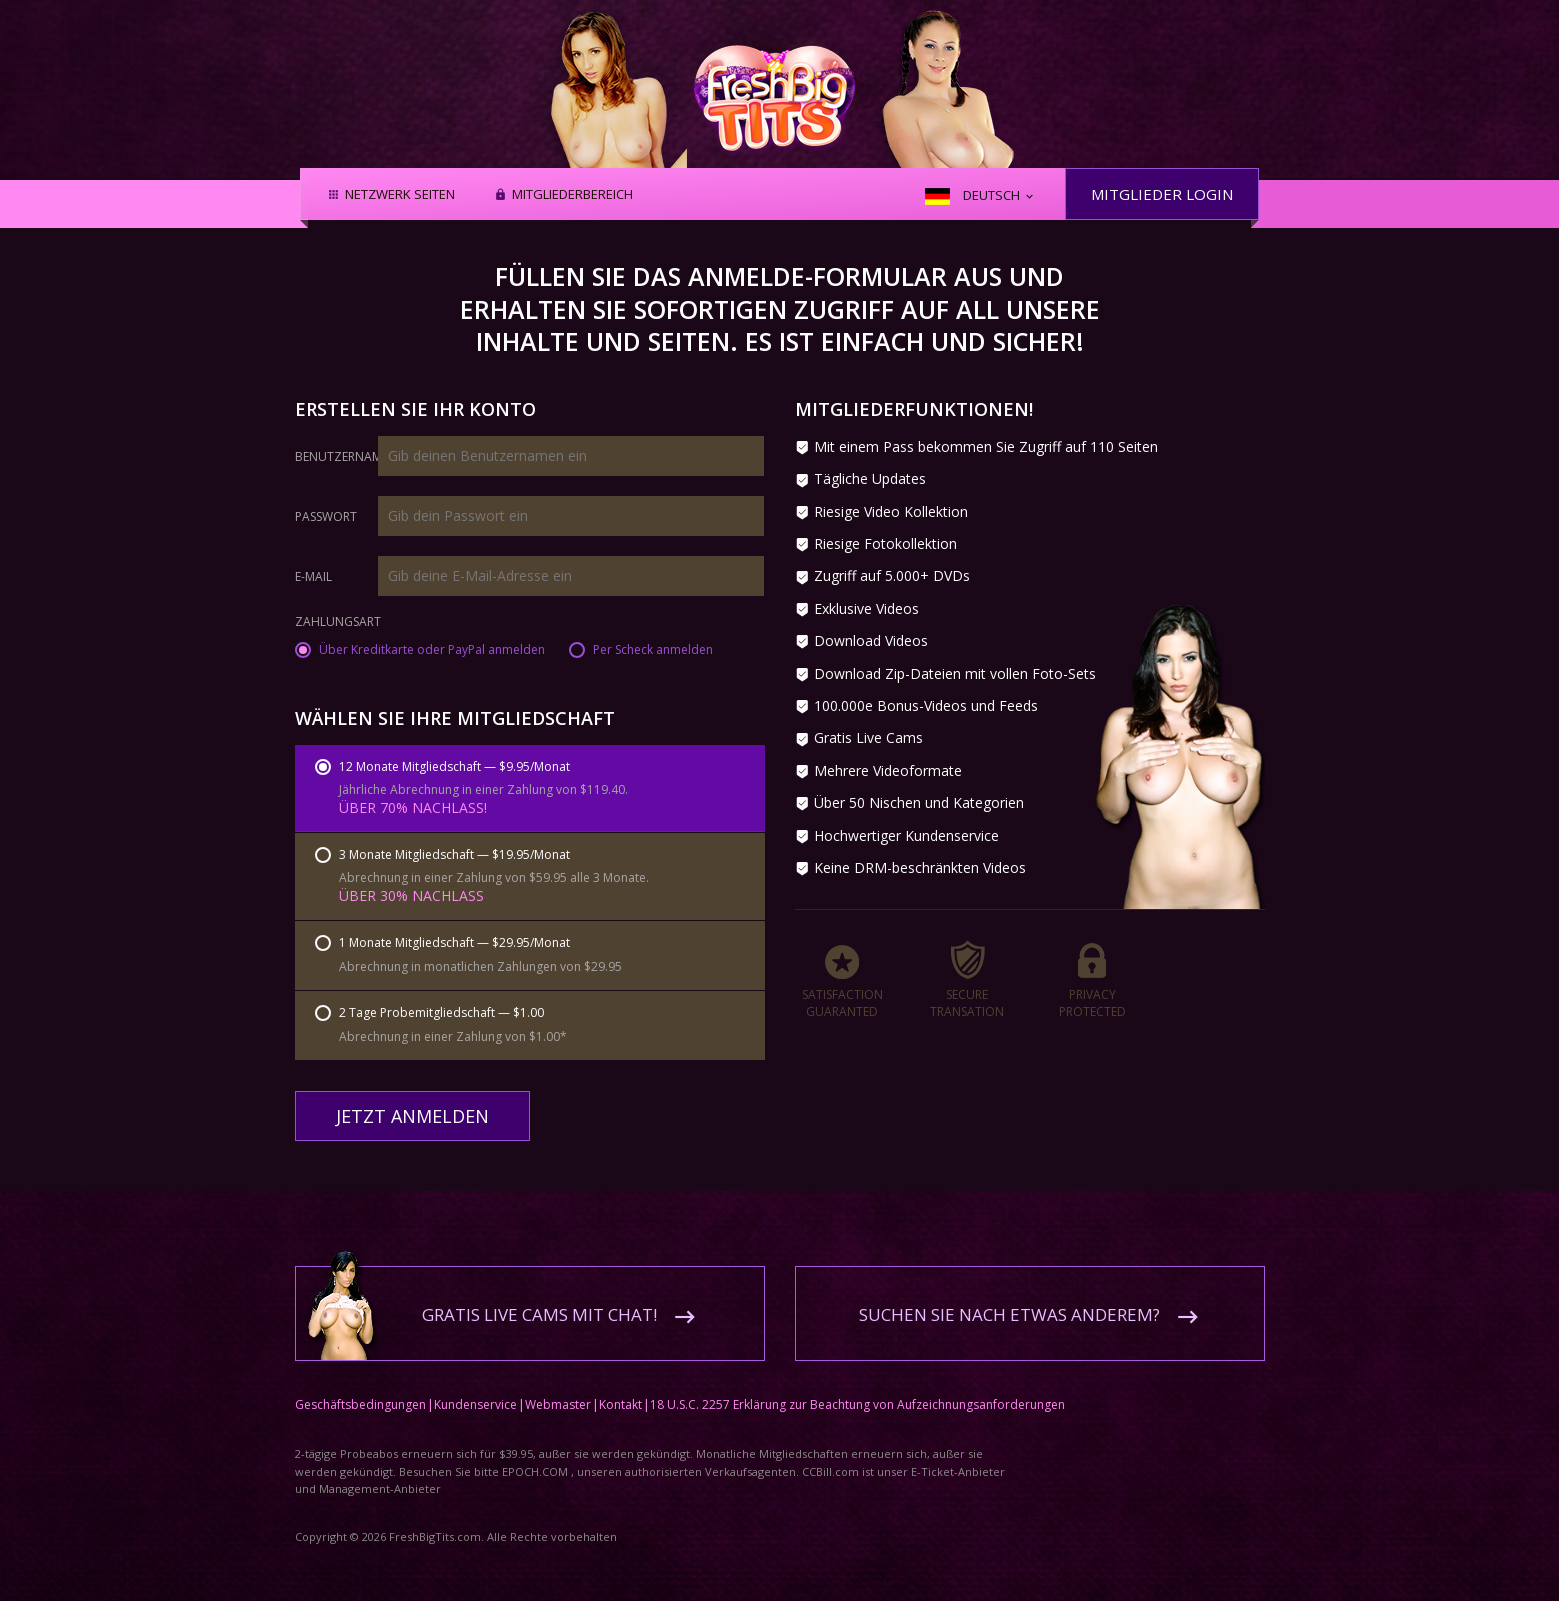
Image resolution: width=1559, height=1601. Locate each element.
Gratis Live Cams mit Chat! (539, 1300)
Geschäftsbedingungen (360, 1390)
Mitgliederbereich (572, 195)
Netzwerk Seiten (400, 195)
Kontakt (620, 1390)
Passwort (326, 517)
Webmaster (558, 1390)
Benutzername (341, 457)
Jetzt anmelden (412, 1116)
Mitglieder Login (1162, 194)
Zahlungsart (338, 623)
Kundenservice (475, 1390)
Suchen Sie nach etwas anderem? (1009, 1300)
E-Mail (313, 577)
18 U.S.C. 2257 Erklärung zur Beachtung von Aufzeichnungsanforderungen (857, 1390)
